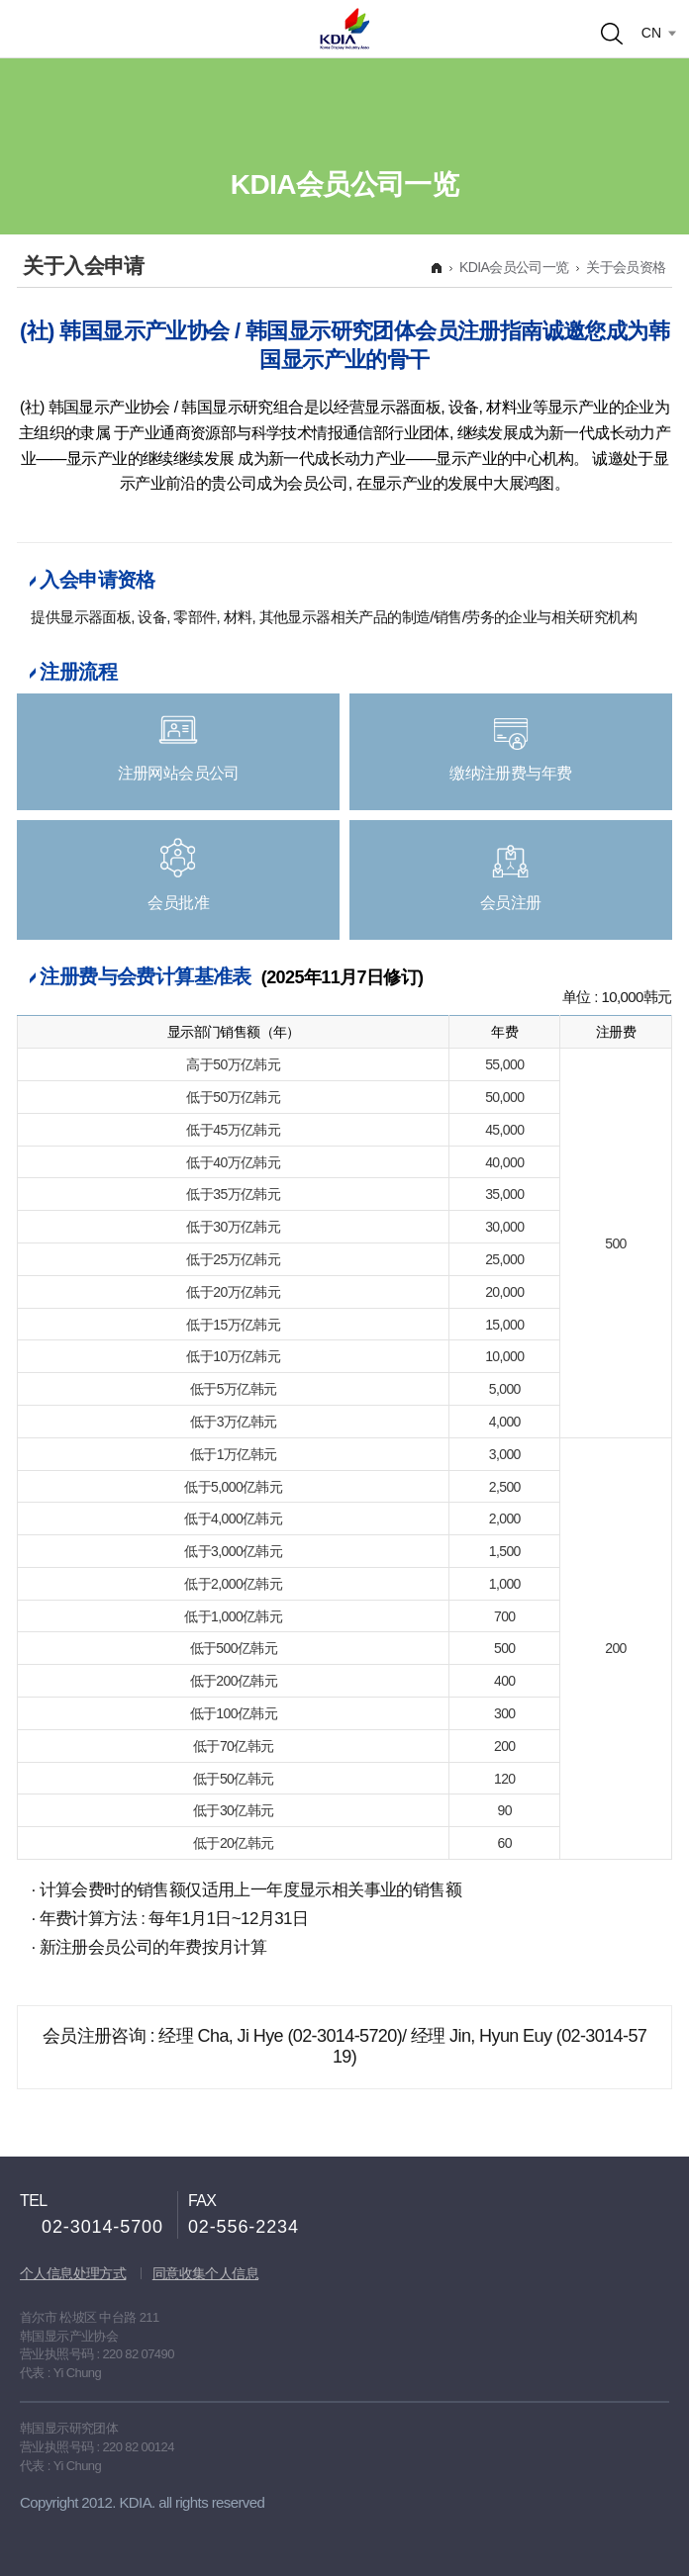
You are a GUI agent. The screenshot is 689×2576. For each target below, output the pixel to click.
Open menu (37, 28)
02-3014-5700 (102, 2227)
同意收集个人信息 (205, 2273)
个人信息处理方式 (73, 2273)
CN (651, 33)
